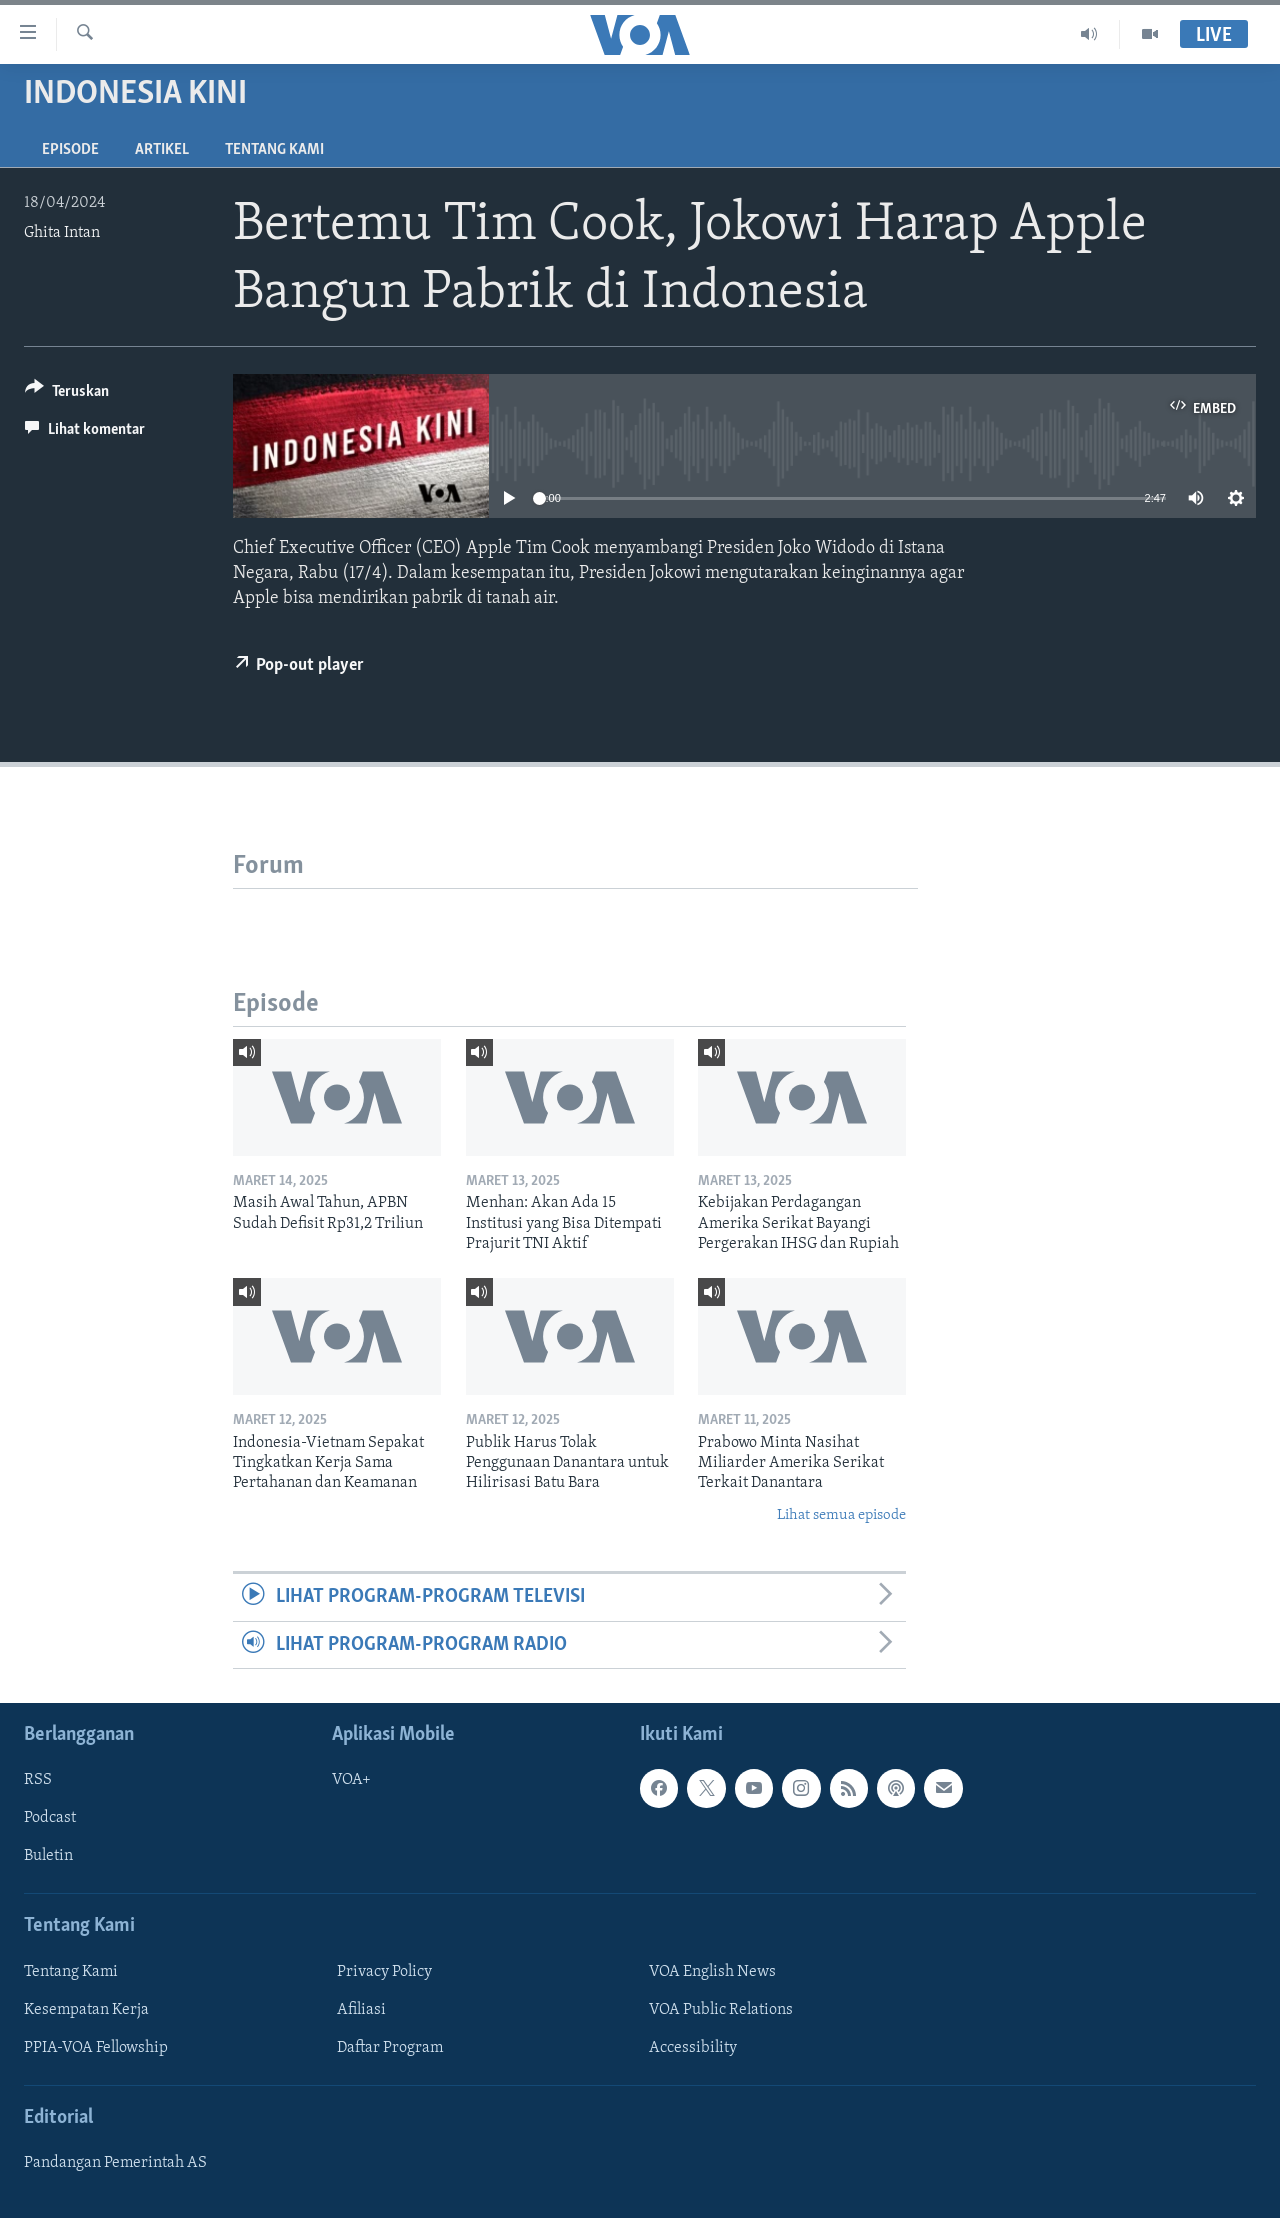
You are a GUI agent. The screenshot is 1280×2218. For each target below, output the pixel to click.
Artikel (162, 150)
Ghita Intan (62, 233)
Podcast (50, 1818)
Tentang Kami (274, 150)
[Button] (67, 394)
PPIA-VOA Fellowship (96, 2048)
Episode (70, 150)
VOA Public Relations (721, 2010)
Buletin (48, 1856)
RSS (38, 1780)
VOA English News (712, 1972)
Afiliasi (361, 2010)
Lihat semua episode (841, 1515)
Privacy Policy (384, 1972)
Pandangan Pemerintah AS (115, 2163)
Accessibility (693, 2048)
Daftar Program (390, 2048)
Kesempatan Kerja (86, 2010)
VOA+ (351, 1780)
